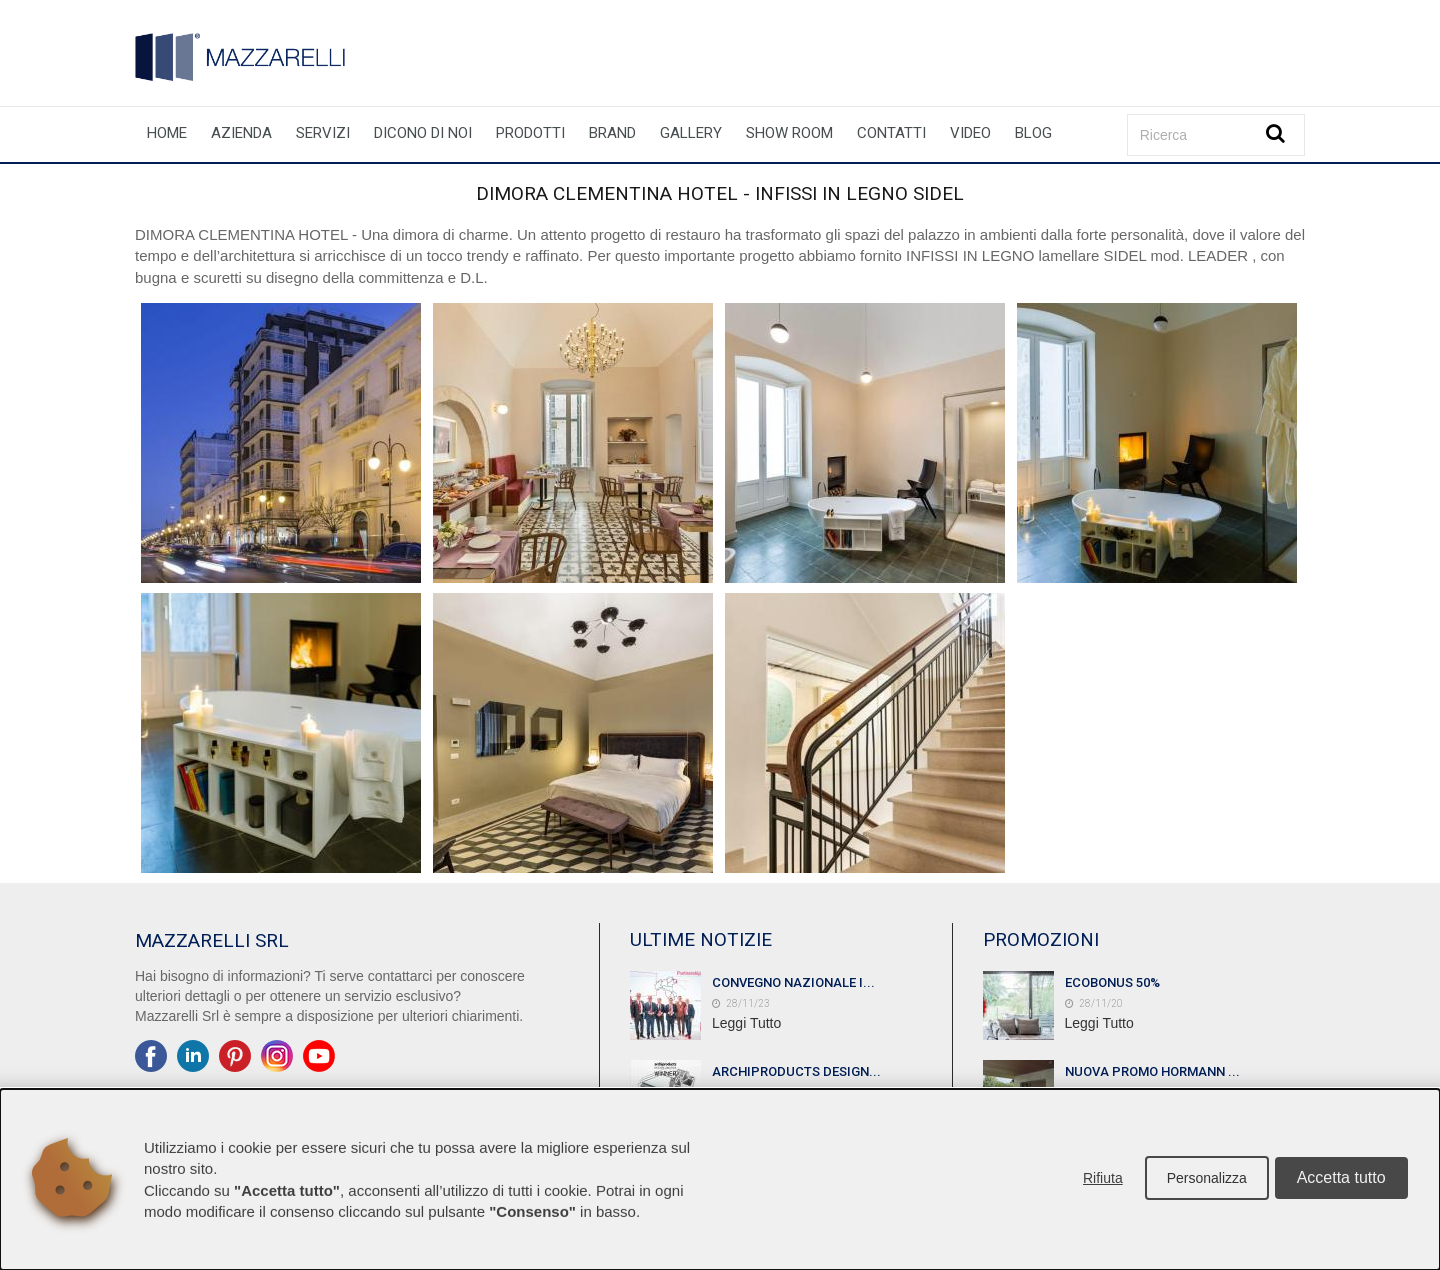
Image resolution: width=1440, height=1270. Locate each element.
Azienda (241, 133)
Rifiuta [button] (1101, 1180)
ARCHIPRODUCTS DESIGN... (796, 1071)
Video (970, 133)
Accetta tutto (1341, 1179)
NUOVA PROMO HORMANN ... (1152, 1071)
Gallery (691, 133)
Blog (1033, 133)
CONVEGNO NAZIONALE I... (793, 982)
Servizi (323, 133)
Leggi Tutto (746, 1023)
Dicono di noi (423, 133)
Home (167, 133)
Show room (789, 133)
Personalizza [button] (1205, 1180)
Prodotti (530, 133)
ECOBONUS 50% (1112, 982)
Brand (612, 133)
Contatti (891, 133)
